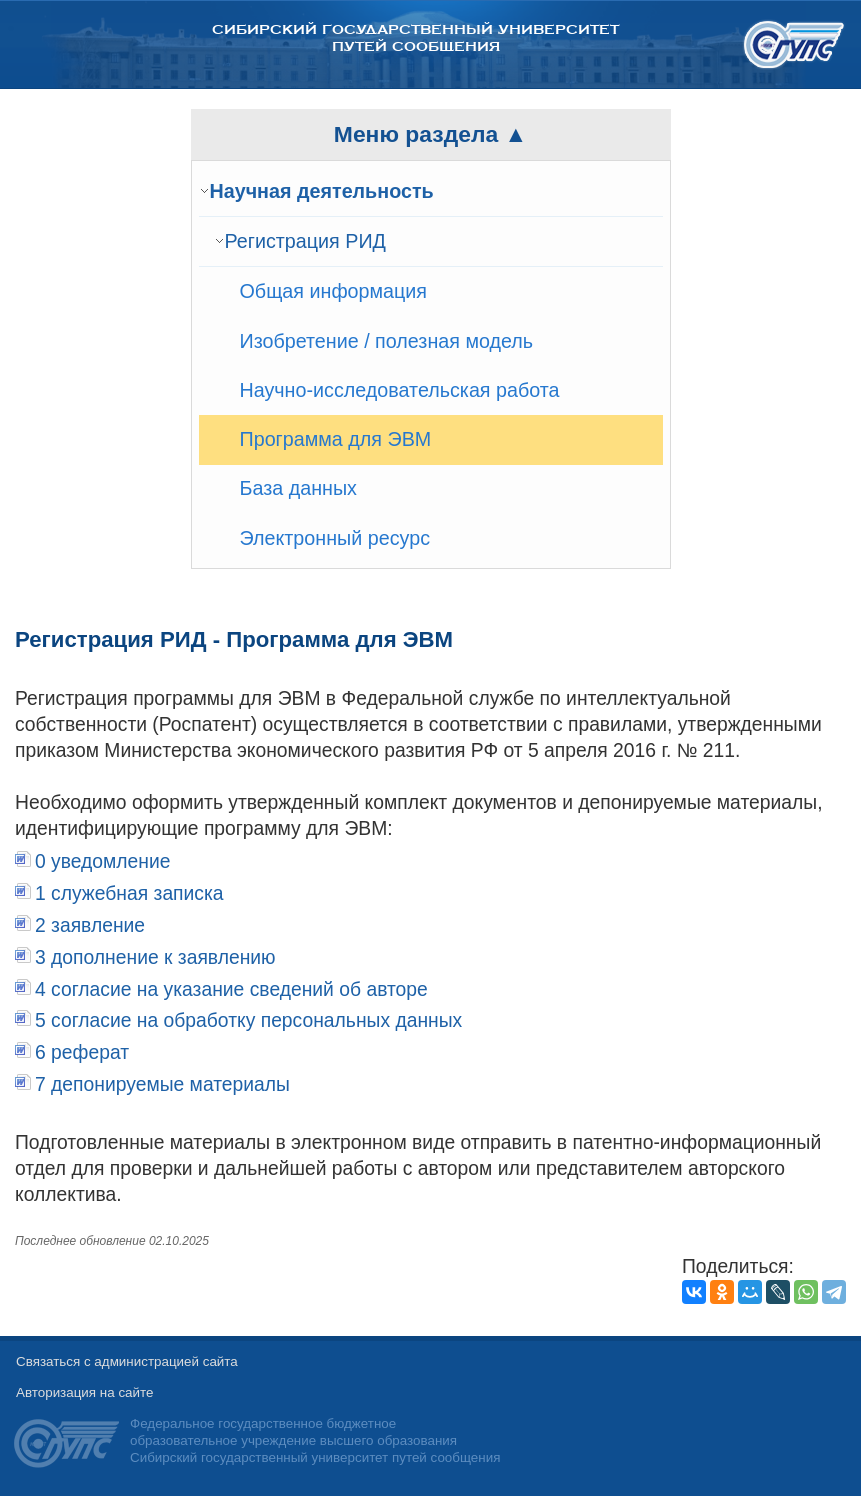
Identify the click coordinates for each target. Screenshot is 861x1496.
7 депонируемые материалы (162, 1084)
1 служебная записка (129, 893)
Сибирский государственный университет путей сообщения (415, 38)
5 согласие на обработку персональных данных (248, 1020)
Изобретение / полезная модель (387, 341)
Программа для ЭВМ (336, 439)
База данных (298, 488)
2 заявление (90, 925)
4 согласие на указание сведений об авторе (231, 989)
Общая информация (334, 291)
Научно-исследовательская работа (400, 390)
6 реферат (82, 1052)
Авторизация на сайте (84, 1392)
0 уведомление (103, 861)
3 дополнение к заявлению (155, 957)
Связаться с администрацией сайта (127, 1361)
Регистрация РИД (305, 241)
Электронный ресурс (335, 538)
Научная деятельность (322, 191)
